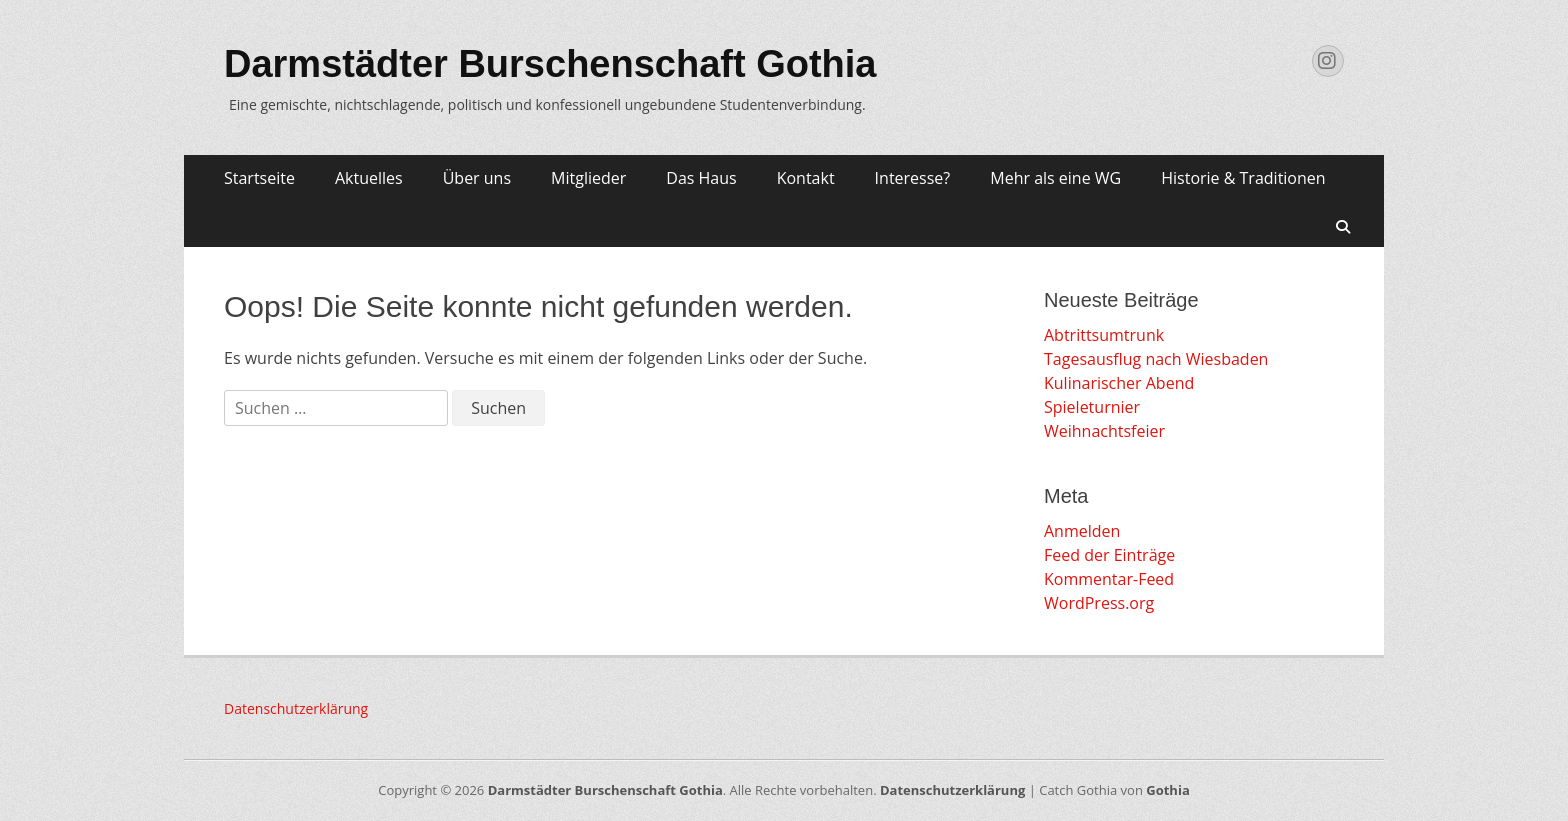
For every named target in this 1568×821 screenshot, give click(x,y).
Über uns (477, 178)
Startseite (259, 178)
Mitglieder (588, 178)
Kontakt (806, 178)
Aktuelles (369, 178)
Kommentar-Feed (1109, 579)
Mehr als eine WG (1055, 178)
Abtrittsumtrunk (1104, 335)
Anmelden (1082, 531)
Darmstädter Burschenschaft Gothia (550, 64)
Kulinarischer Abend (1119, 383)
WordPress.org (1099, 603)
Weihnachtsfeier (1104, 431)
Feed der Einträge (1109, 555)
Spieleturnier (1092, 407)
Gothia (1167, 790)
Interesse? (913, 178)
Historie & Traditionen (1243, 178)
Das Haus (701, 178)
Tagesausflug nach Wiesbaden (1156, 359)
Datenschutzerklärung (296, 708)
